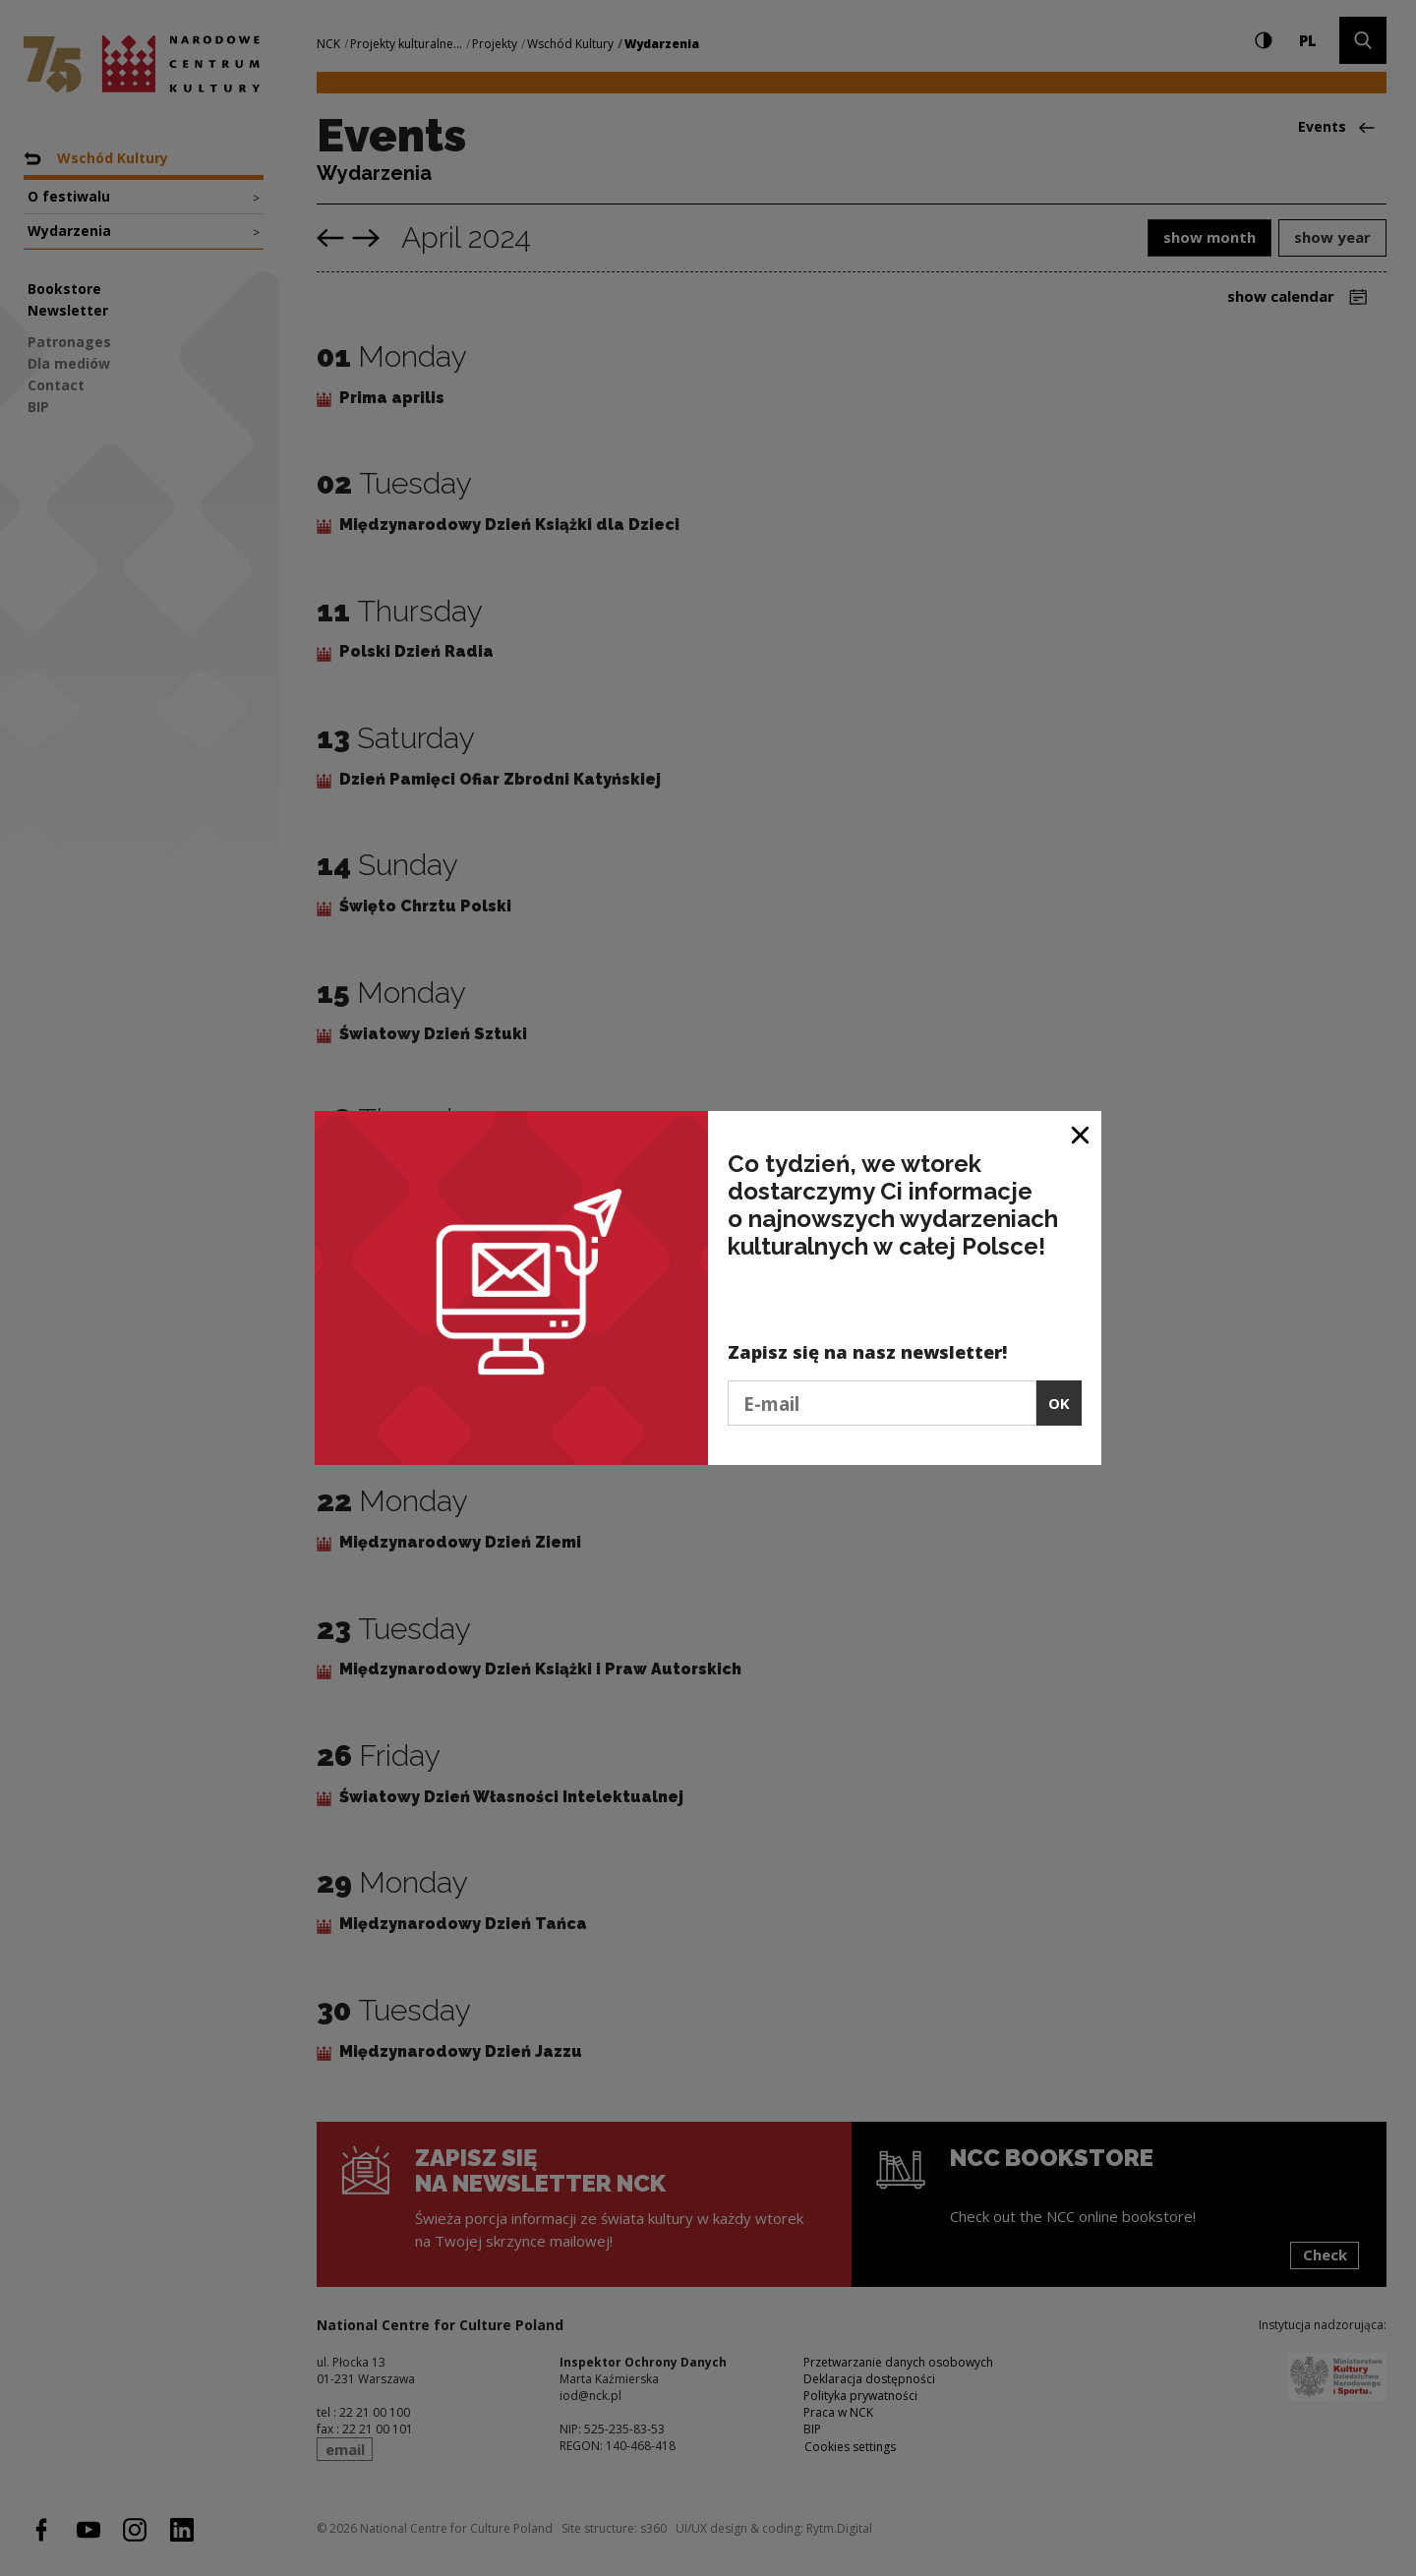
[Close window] (1081, 1133)
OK (1059, 1403)
